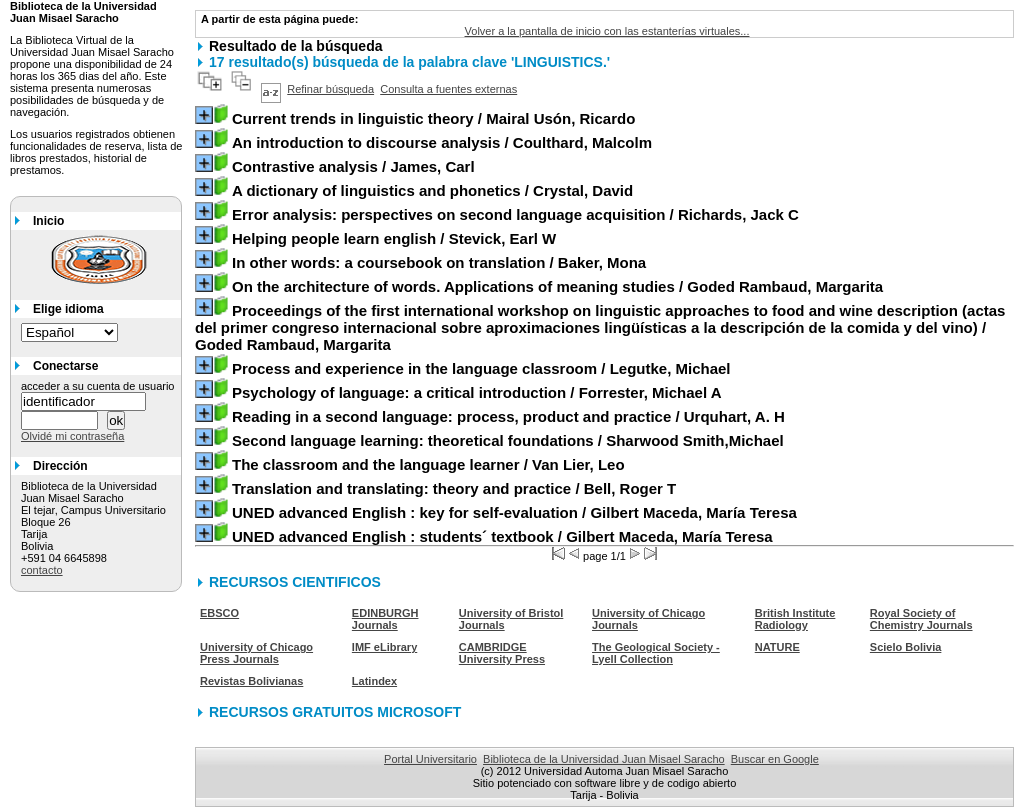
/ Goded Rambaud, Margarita (557, 286)
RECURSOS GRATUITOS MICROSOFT (335, 712)
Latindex (374, 681)
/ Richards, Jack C (515, 214)
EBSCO (219, 613)
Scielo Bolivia (906, 647)
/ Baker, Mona (439, 262)
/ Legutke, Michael (481, 368)
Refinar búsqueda (330, 89)
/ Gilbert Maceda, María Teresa (514, 512)
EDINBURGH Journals (385, 619)
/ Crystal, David (432, 190)
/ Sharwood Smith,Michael (508, 440)
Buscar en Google (775, 759)
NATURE (777, 647)
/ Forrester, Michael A (477, 392)
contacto (42, 570)
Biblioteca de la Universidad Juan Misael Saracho (604, 759)
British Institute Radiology (795, 619)
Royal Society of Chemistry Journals (921, 619)
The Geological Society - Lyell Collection (656, 653)
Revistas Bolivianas (251, 681)
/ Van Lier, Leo (428, 464)
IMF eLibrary (384, 647)
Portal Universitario (430, 759)
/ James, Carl (353, 166)
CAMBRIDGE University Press (502, 653)
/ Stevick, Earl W (394, 238)
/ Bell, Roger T (454, 488)
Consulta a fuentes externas (448, 89)
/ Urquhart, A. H (508, 416)
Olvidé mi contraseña (72, 436)
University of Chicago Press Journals (256, 653)
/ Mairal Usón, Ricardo (433, 118)
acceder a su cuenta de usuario (98, 386)
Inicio (48, 221)
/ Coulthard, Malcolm (442, 142)
